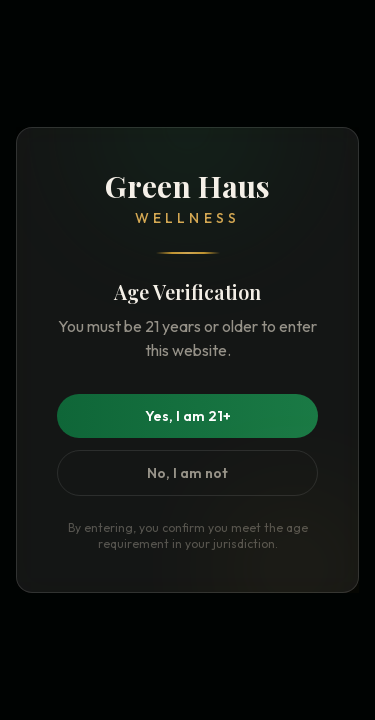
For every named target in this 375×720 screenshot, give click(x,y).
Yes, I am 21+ (188, 416)
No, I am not (187, 473)
